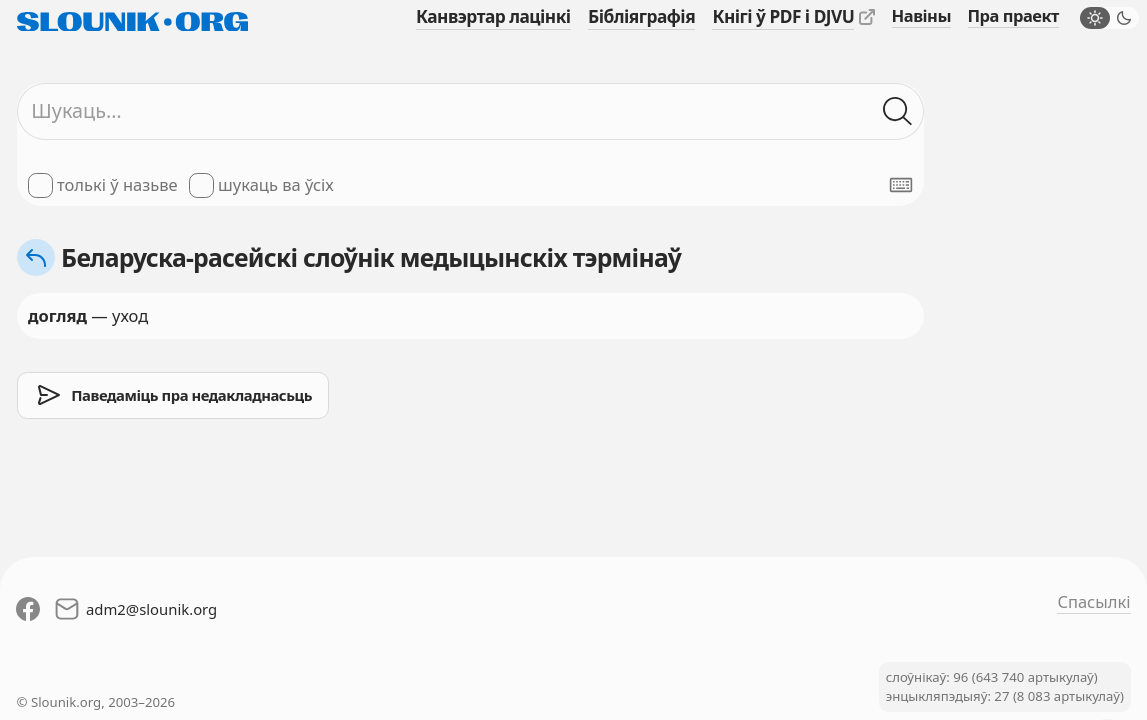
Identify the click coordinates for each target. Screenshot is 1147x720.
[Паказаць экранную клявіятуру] (901, 185)
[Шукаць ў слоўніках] (897, 111)
